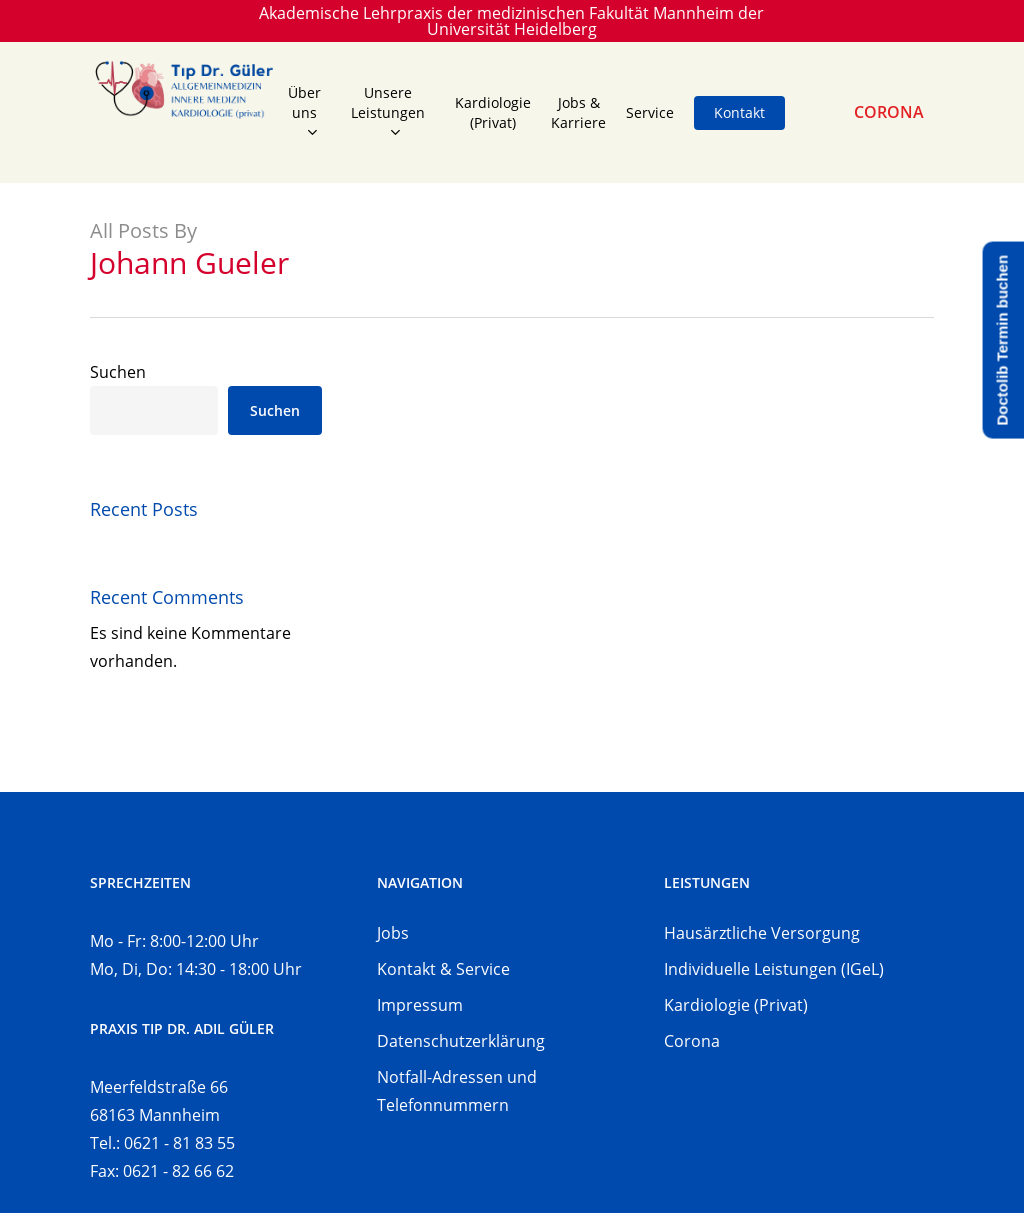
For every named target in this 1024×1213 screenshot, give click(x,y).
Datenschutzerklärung (461, 1041)
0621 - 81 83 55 (179, 1143)
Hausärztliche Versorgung (762, 933)
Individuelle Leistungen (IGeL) (774, 969)
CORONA (889, 112)
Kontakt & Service (443, 969)
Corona (692, 1041)
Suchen (118, 372)
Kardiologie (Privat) (736, 1005)
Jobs (393, 933)
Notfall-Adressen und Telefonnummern (457, 1091)
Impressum (420, 1005)
